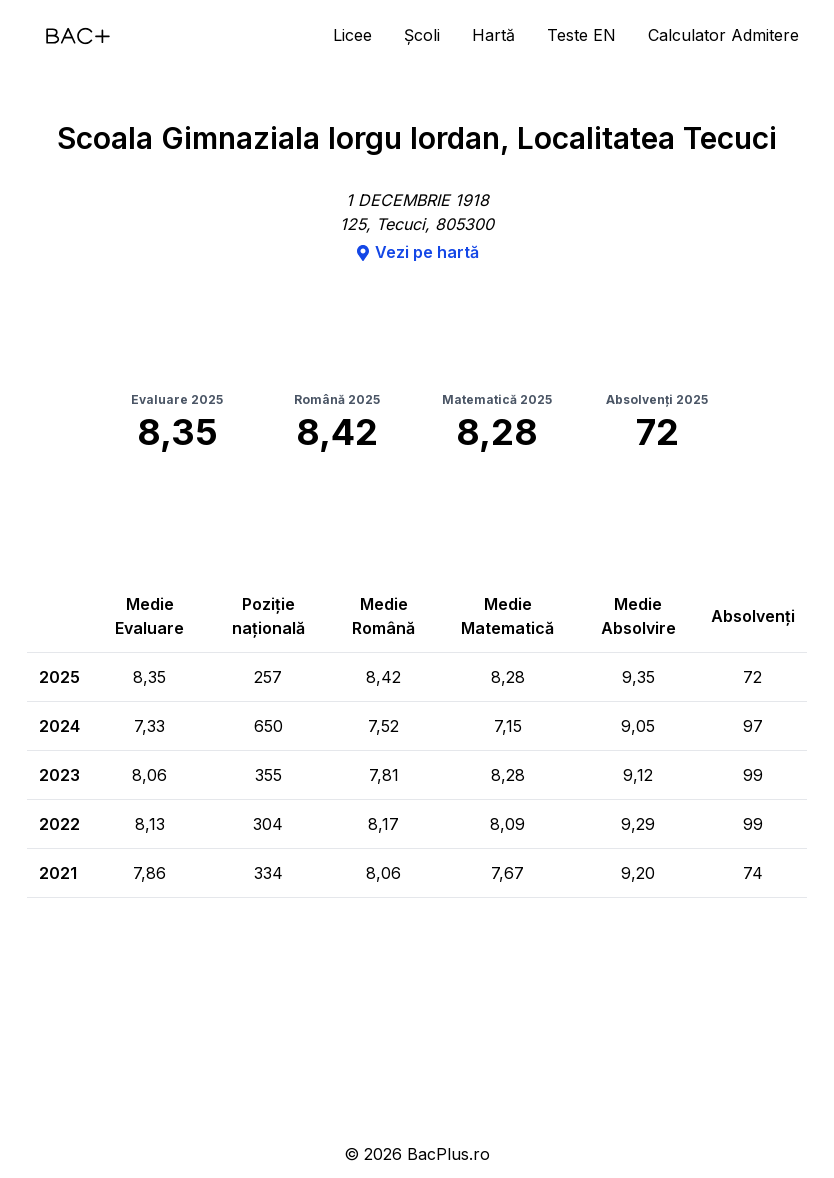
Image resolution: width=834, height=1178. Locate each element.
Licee (352, 35)
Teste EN (581, 35)
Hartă (493, 35)
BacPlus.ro (448, 1154)
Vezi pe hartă (417, 252)
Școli (422, 35)
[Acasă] (78, 36)
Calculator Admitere (723, 35)
